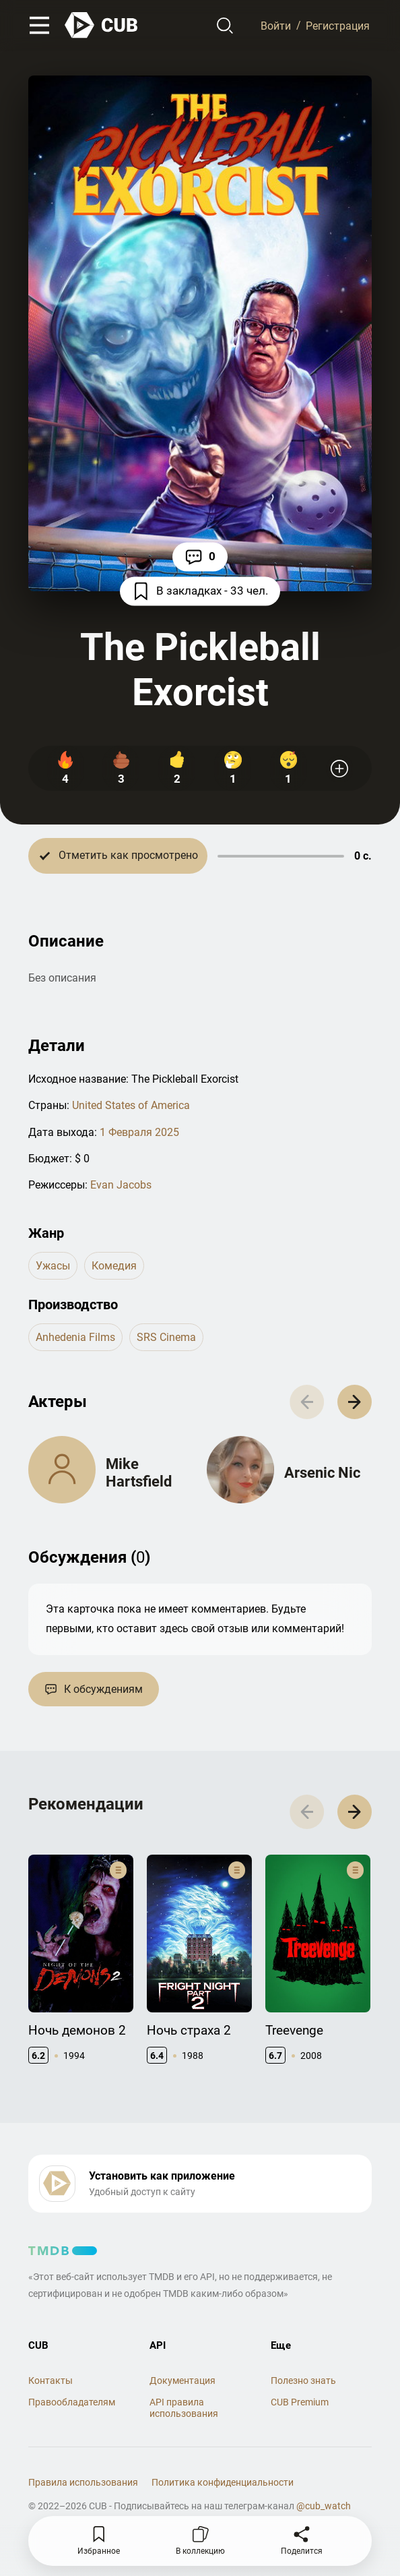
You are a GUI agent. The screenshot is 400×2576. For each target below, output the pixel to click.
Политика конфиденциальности (223, 2482)
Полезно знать (303, 2380)
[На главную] (102, 25)
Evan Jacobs (121, 1184)
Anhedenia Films (75, 1337)
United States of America (131, 1105)
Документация (182, 2380)
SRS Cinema (166, 1337)
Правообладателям (71, 2402)
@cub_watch (323, 2505)
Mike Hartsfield (139, 1473)
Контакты (50, 2380)
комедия (114, 1265)
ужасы (53, 1265)
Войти (276, 25)
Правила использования (83, 2482)
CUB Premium (300, 2402)
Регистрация (338, 25)
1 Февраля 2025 (139, 1132)
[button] (354, 1402)
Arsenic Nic (322, 1472)
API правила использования (183, 2408)
